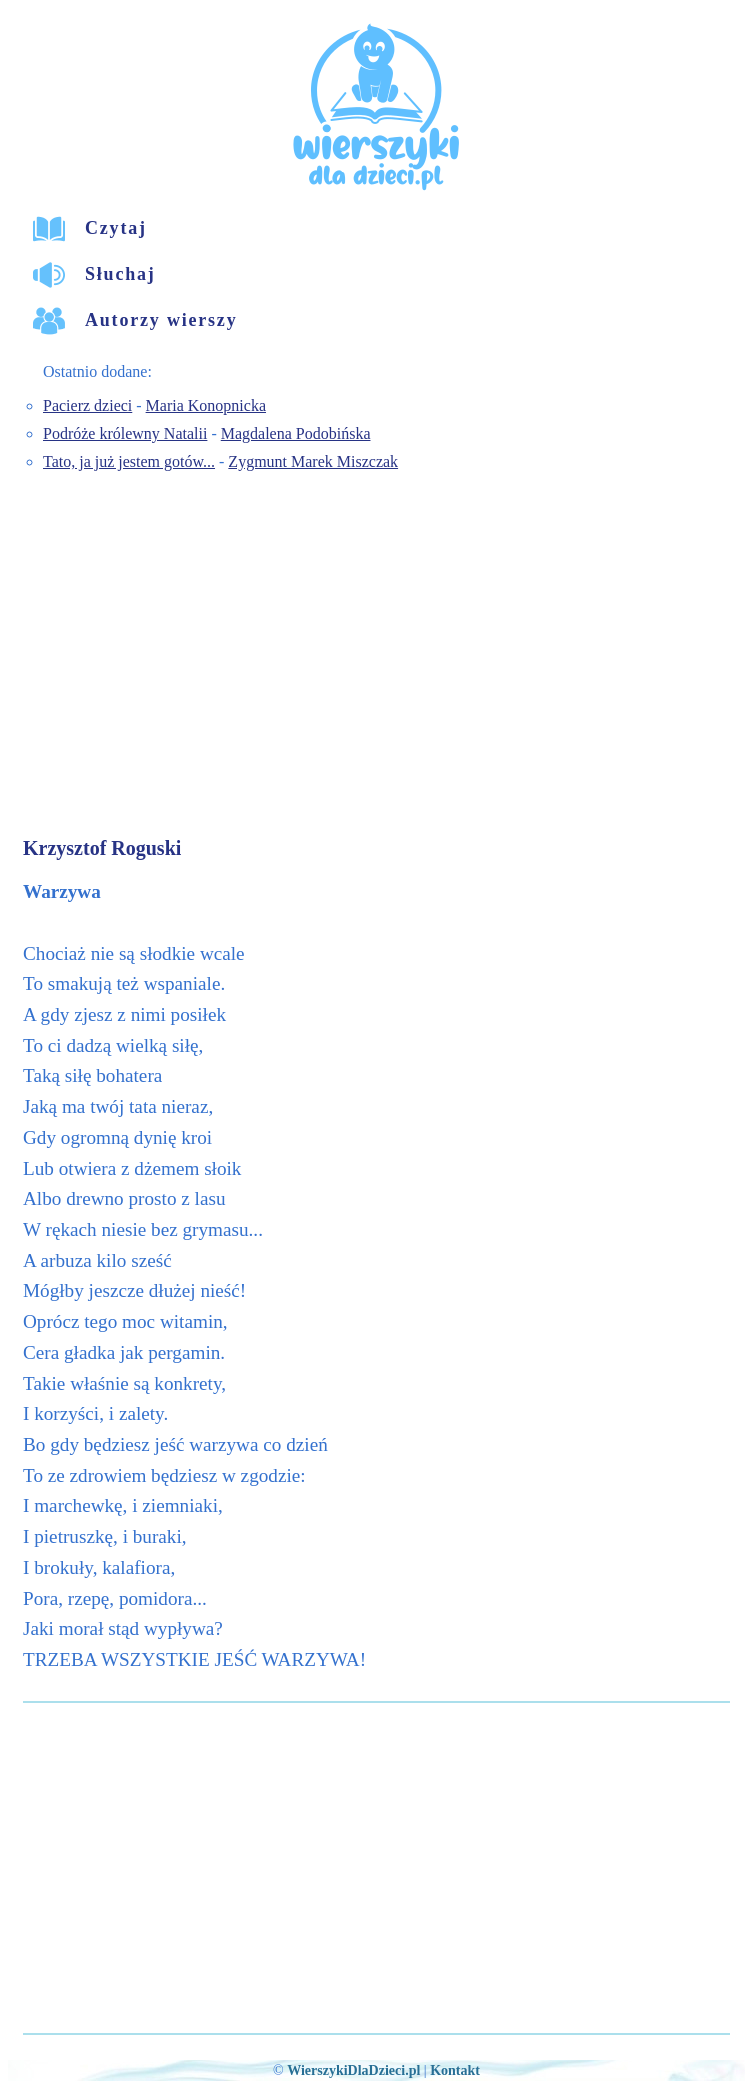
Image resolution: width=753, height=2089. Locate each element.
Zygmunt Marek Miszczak (313, 461)
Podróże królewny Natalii (125, 433)
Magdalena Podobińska (296, 433)
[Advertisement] (379, 657)
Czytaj (116, 228)
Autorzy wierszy (161, 320)
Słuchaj (120, 274)
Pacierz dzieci (87, 405)
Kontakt (455, 2070)
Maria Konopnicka (206, 405)
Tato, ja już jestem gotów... (129, 461)
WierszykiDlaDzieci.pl (353, 2070)
